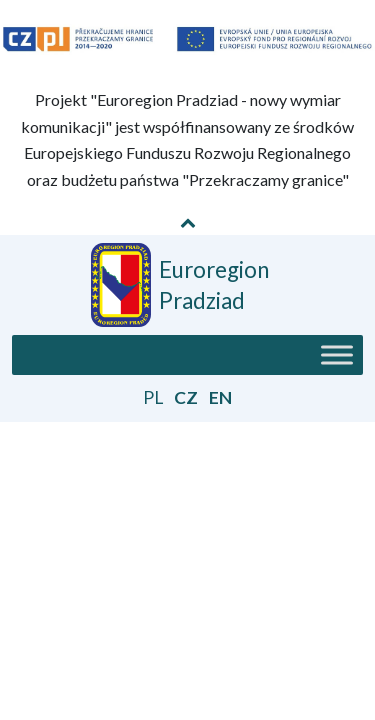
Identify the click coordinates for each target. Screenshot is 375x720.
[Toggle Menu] (337, 354)
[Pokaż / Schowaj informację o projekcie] (188, 222)
